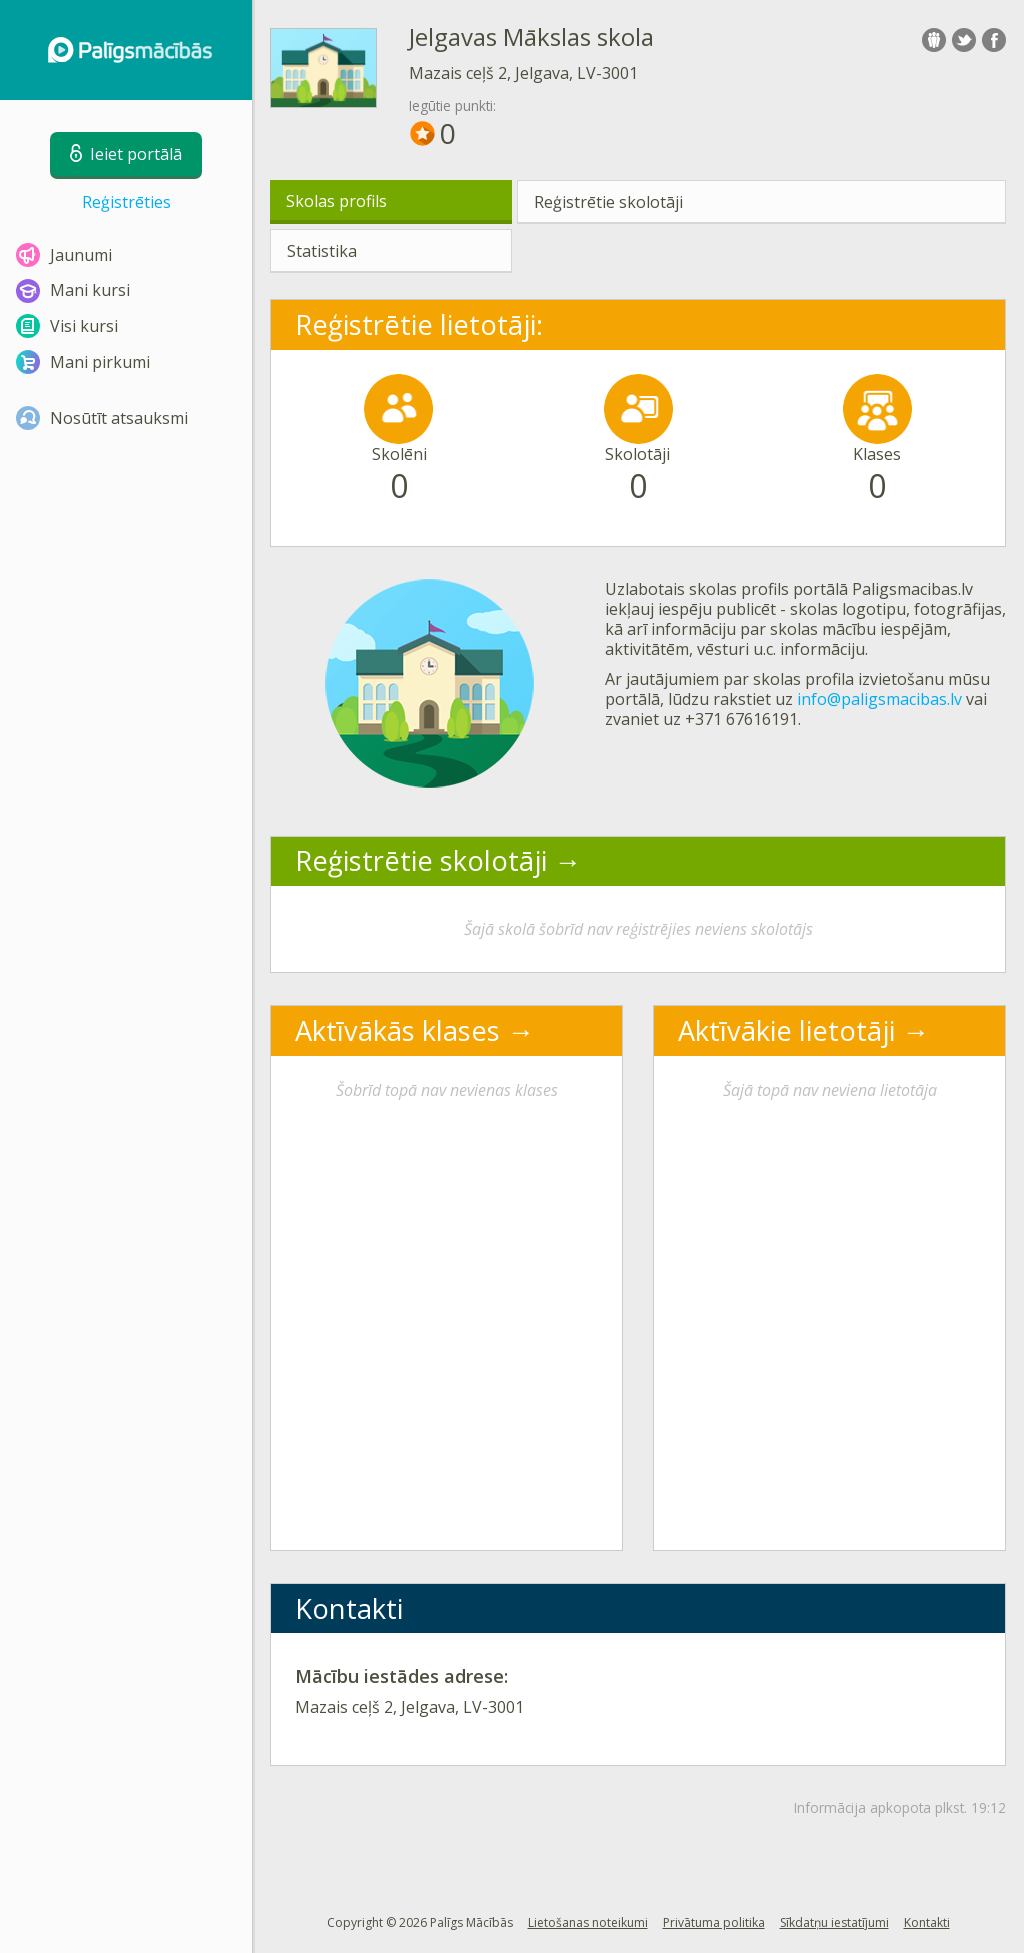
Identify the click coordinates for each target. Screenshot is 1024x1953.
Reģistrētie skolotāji (608, 202)
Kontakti (927, 1922)
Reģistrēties (126, 202)
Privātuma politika (714, 1922)
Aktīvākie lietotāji (786, 1030)
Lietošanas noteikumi (588, 1922)
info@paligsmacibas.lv (879, 699)
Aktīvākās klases (397, 1030)
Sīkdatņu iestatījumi (834, 1922)
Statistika (322, 251)
